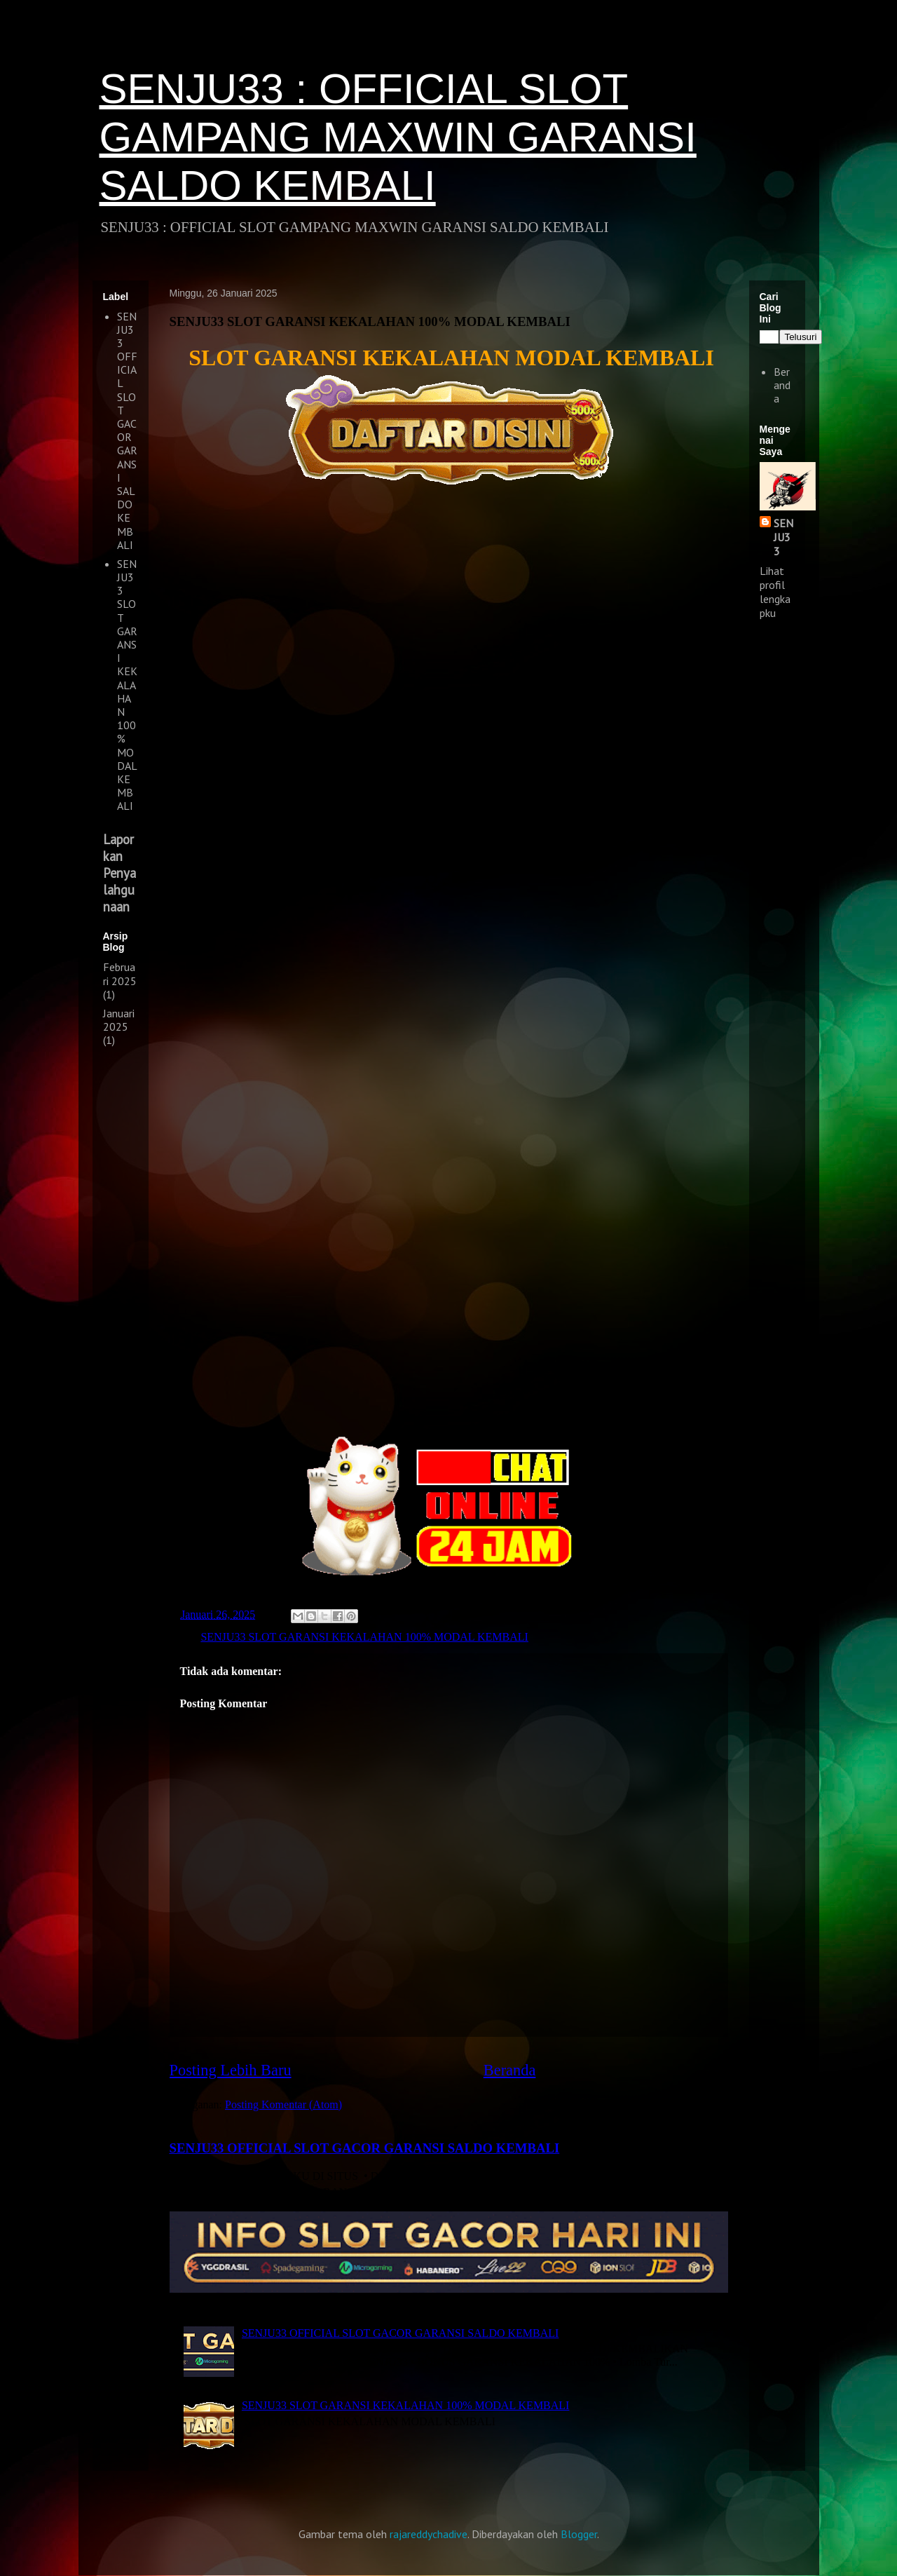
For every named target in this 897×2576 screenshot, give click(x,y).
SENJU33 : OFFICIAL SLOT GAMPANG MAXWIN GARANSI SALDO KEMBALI (398, 137)
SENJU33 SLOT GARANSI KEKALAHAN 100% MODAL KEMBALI (364, 1637)
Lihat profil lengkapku (775, 592)
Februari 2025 (120, 973)
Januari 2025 (119, 1019)
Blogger (579, 2534)
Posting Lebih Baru (231, 2070)
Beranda (510, 2070)
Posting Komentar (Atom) (283, 2104)
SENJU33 (783, 537)
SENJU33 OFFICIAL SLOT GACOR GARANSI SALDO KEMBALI (365, 2148)
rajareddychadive (428, 2534)
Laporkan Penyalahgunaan (119, 873)
